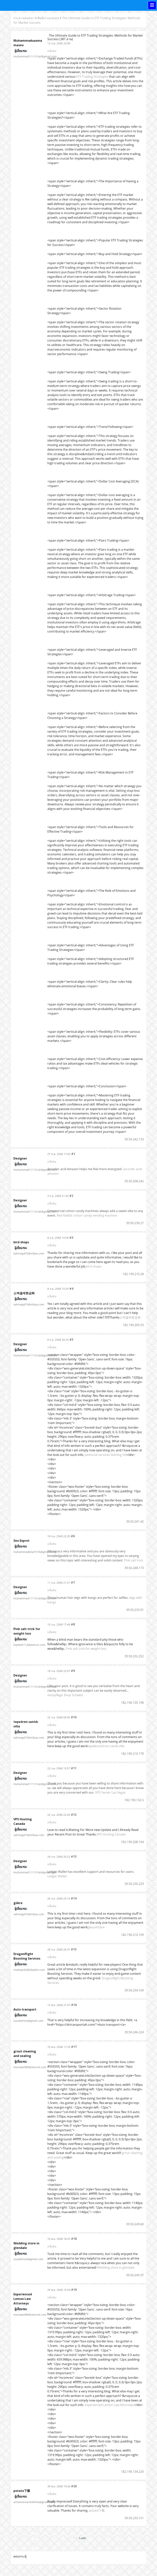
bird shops (94, 1266)
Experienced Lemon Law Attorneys (109, 2405)
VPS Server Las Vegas (110, 1792)
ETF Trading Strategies (92, 76)
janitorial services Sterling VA (105, 1455)
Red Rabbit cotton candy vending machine (87, 1215)
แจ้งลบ (51, 51)
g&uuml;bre (96, 1927)
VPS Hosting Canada (111, 1834)
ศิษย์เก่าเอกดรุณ (48, 18)
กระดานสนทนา (23, 18)
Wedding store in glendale (115, 2267)
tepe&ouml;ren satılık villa (105, 1746)
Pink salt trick (133, 1560)
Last (82, 2538)
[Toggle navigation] (152, 5)
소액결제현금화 (130, 1317)
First (74, 2538)
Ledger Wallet (57, 1876)
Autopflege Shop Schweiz (65, 1695)
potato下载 (97, 2510)
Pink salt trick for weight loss (86, 1649)
